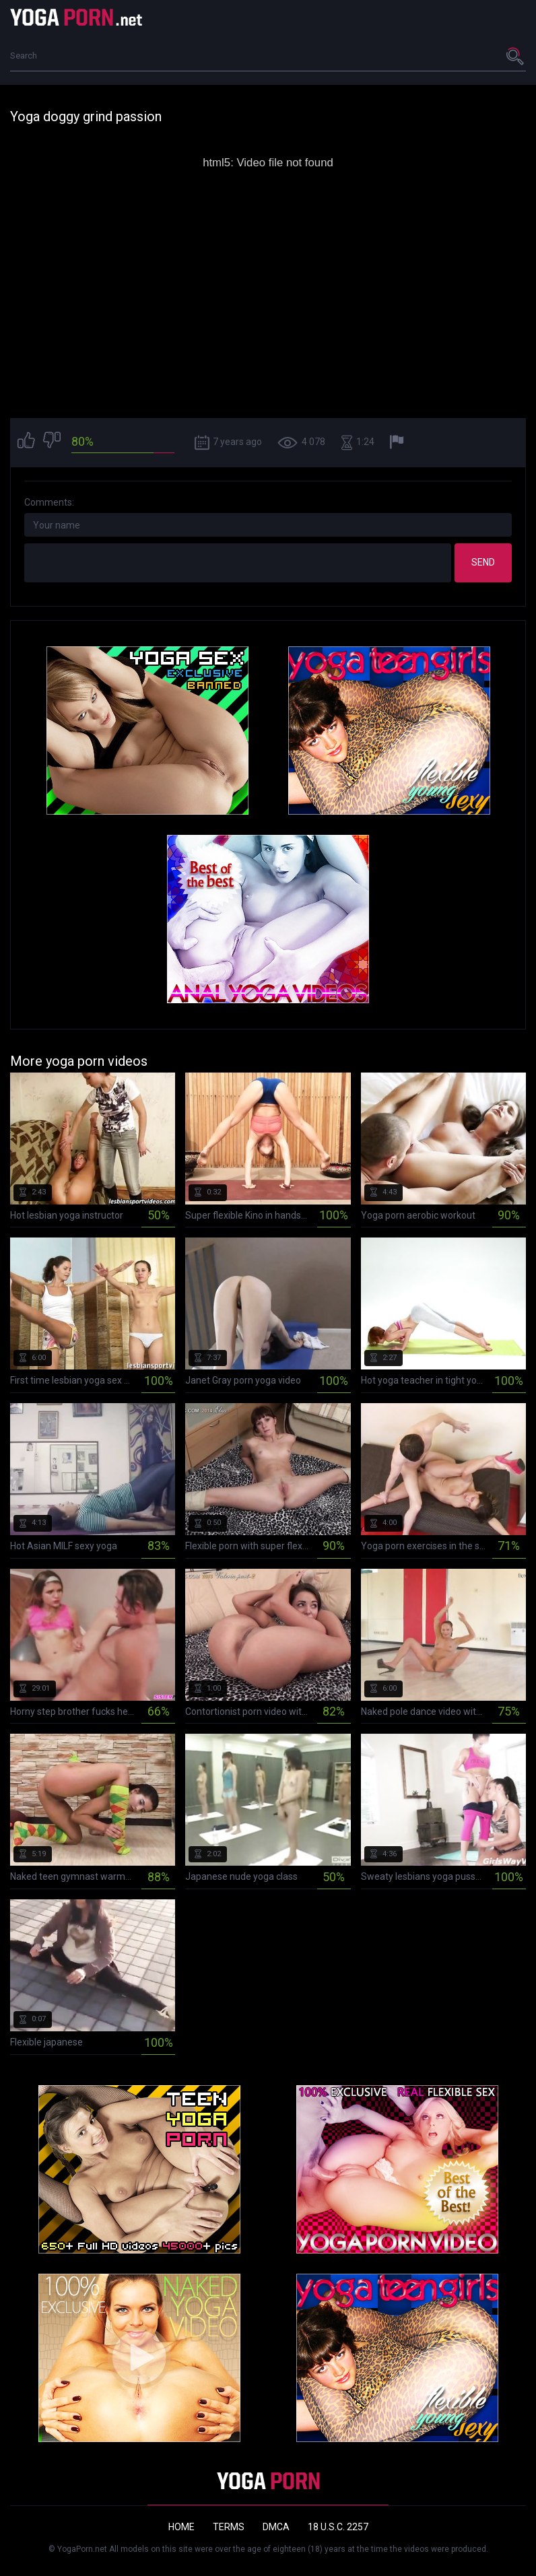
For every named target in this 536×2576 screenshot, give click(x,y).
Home (181, 2526)
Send (483, 562)
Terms (228, 2526)
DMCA (276, 2526)
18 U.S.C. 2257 (338, 2526)
